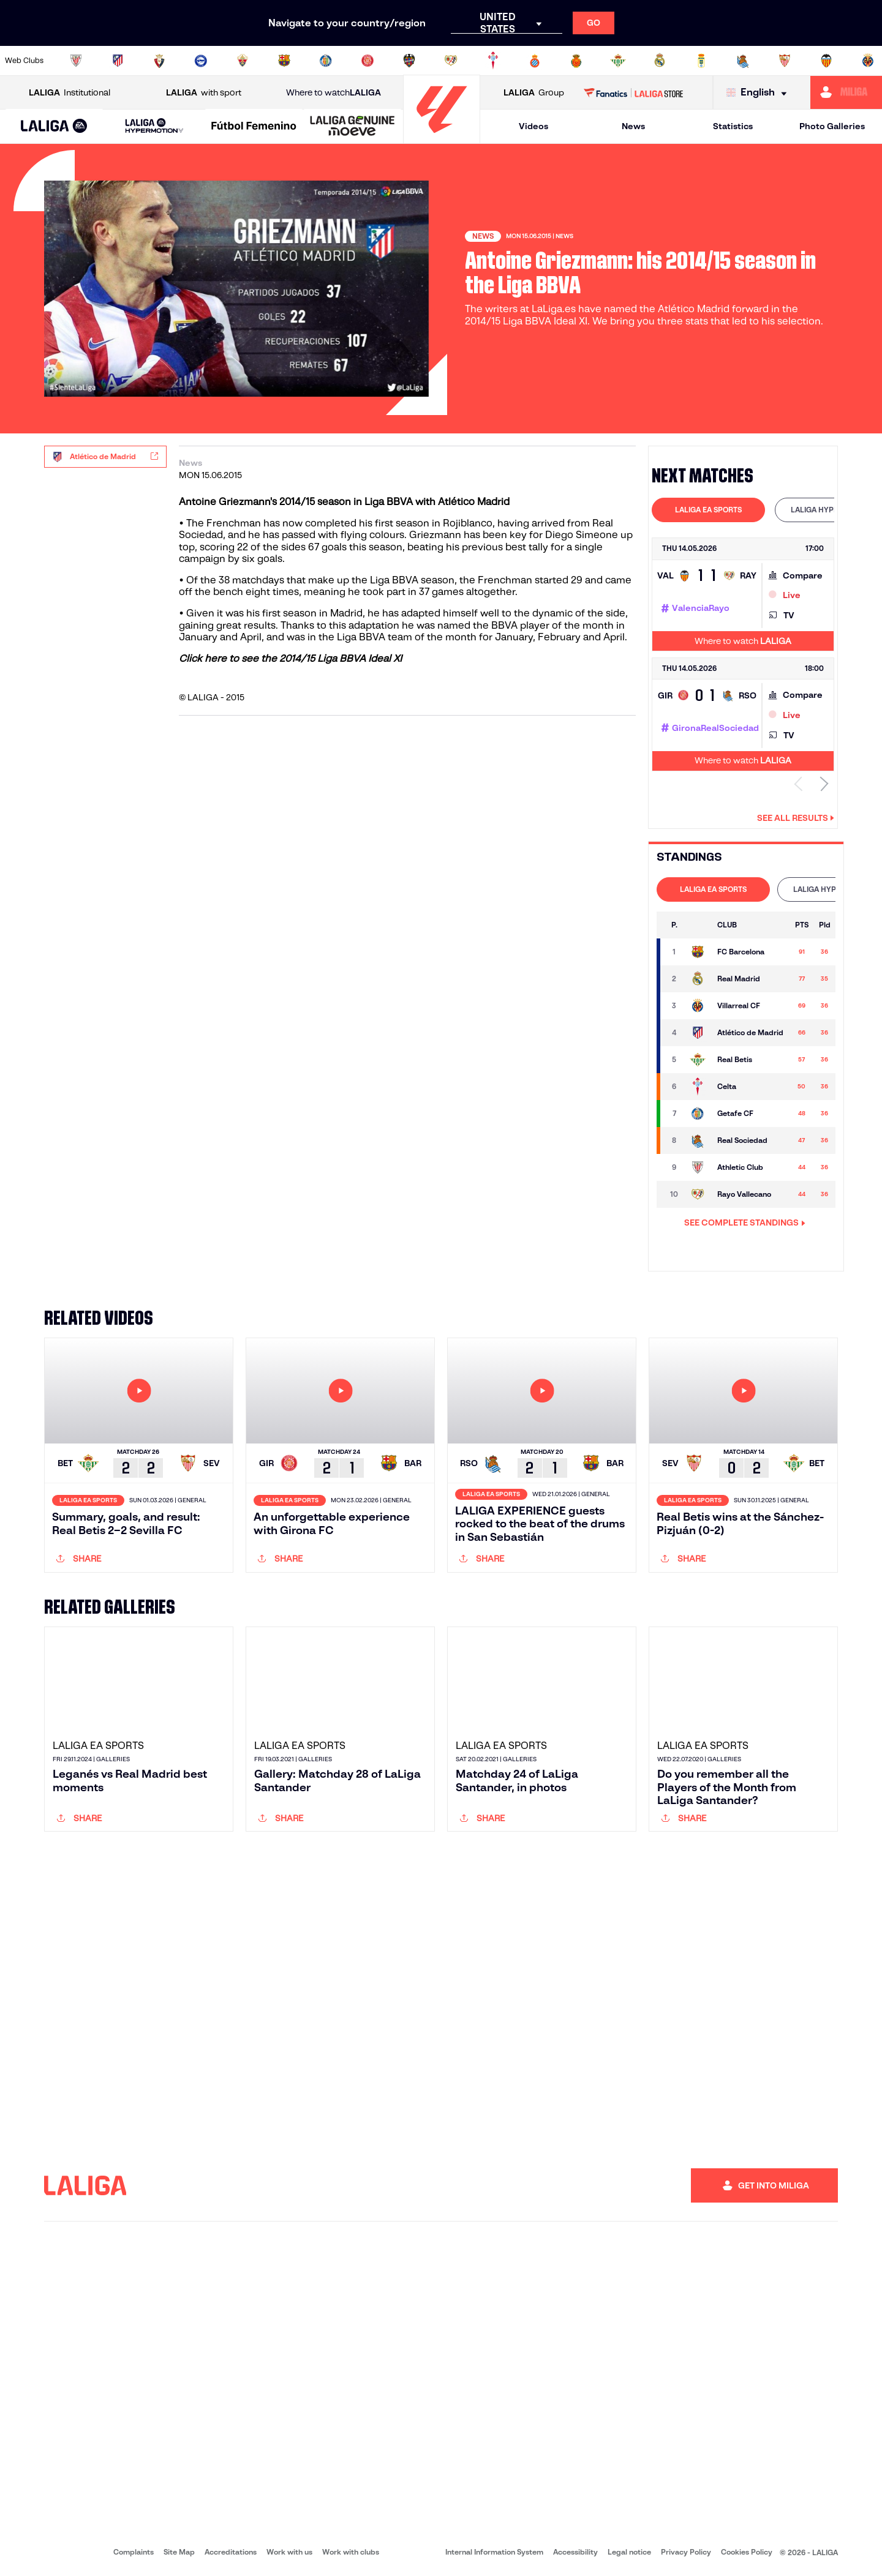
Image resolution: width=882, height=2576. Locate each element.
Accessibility (575, 2552)
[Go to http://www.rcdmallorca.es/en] (576, 60)
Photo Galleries (832, 126)
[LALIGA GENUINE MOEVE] (352, 126)
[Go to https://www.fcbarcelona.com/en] (284, 60)
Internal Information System (494, 2552)
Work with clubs (350, 2552)
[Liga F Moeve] (254, 126)
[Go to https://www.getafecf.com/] (326, 60)
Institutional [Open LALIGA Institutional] (69, 93)
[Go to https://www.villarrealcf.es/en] (868, 60)
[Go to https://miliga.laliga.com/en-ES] (846, 92)
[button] (54, 126)
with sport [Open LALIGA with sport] (203, 93)
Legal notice (629, 2552)
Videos (533, 126)
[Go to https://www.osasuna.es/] (159, 60)
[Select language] (759, 92)
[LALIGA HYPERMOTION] (154, 126)
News (633, 126)
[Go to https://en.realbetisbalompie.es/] (618, 60)
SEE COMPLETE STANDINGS (744, 1222)
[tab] (708, 510)
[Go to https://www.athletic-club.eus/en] (76, 60)
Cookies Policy (746, 2552)
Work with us (289, 2552)
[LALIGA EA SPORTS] (54, 126)
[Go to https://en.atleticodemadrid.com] (117, 60)
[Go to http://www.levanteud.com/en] (409, 60)
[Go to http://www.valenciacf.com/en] (826, 60)
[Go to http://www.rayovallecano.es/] (451, 60)
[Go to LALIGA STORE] (634, 92)
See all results (795, 818)
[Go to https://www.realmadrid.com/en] (659, 60)
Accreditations (231, 2552)
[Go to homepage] (442, 138)
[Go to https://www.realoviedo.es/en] (701, 60)
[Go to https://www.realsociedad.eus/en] (743, 60)
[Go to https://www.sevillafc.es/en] (784, 60)
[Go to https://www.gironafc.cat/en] (367, 60)
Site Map (179, 2552)
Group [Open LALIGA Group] (533, 93)
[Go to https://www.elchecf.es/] (242, 60)
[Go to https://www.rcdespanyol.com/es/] (535, 60)
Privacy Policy (686, 2552)
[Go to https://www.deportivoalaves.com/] (201, 60)
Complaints (133, 2552)
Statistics (733, 126)
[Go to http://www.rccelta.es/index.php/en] (493, 60)
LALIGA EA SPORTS (708, 510)
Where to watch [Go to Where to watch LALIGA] (333, 93)
